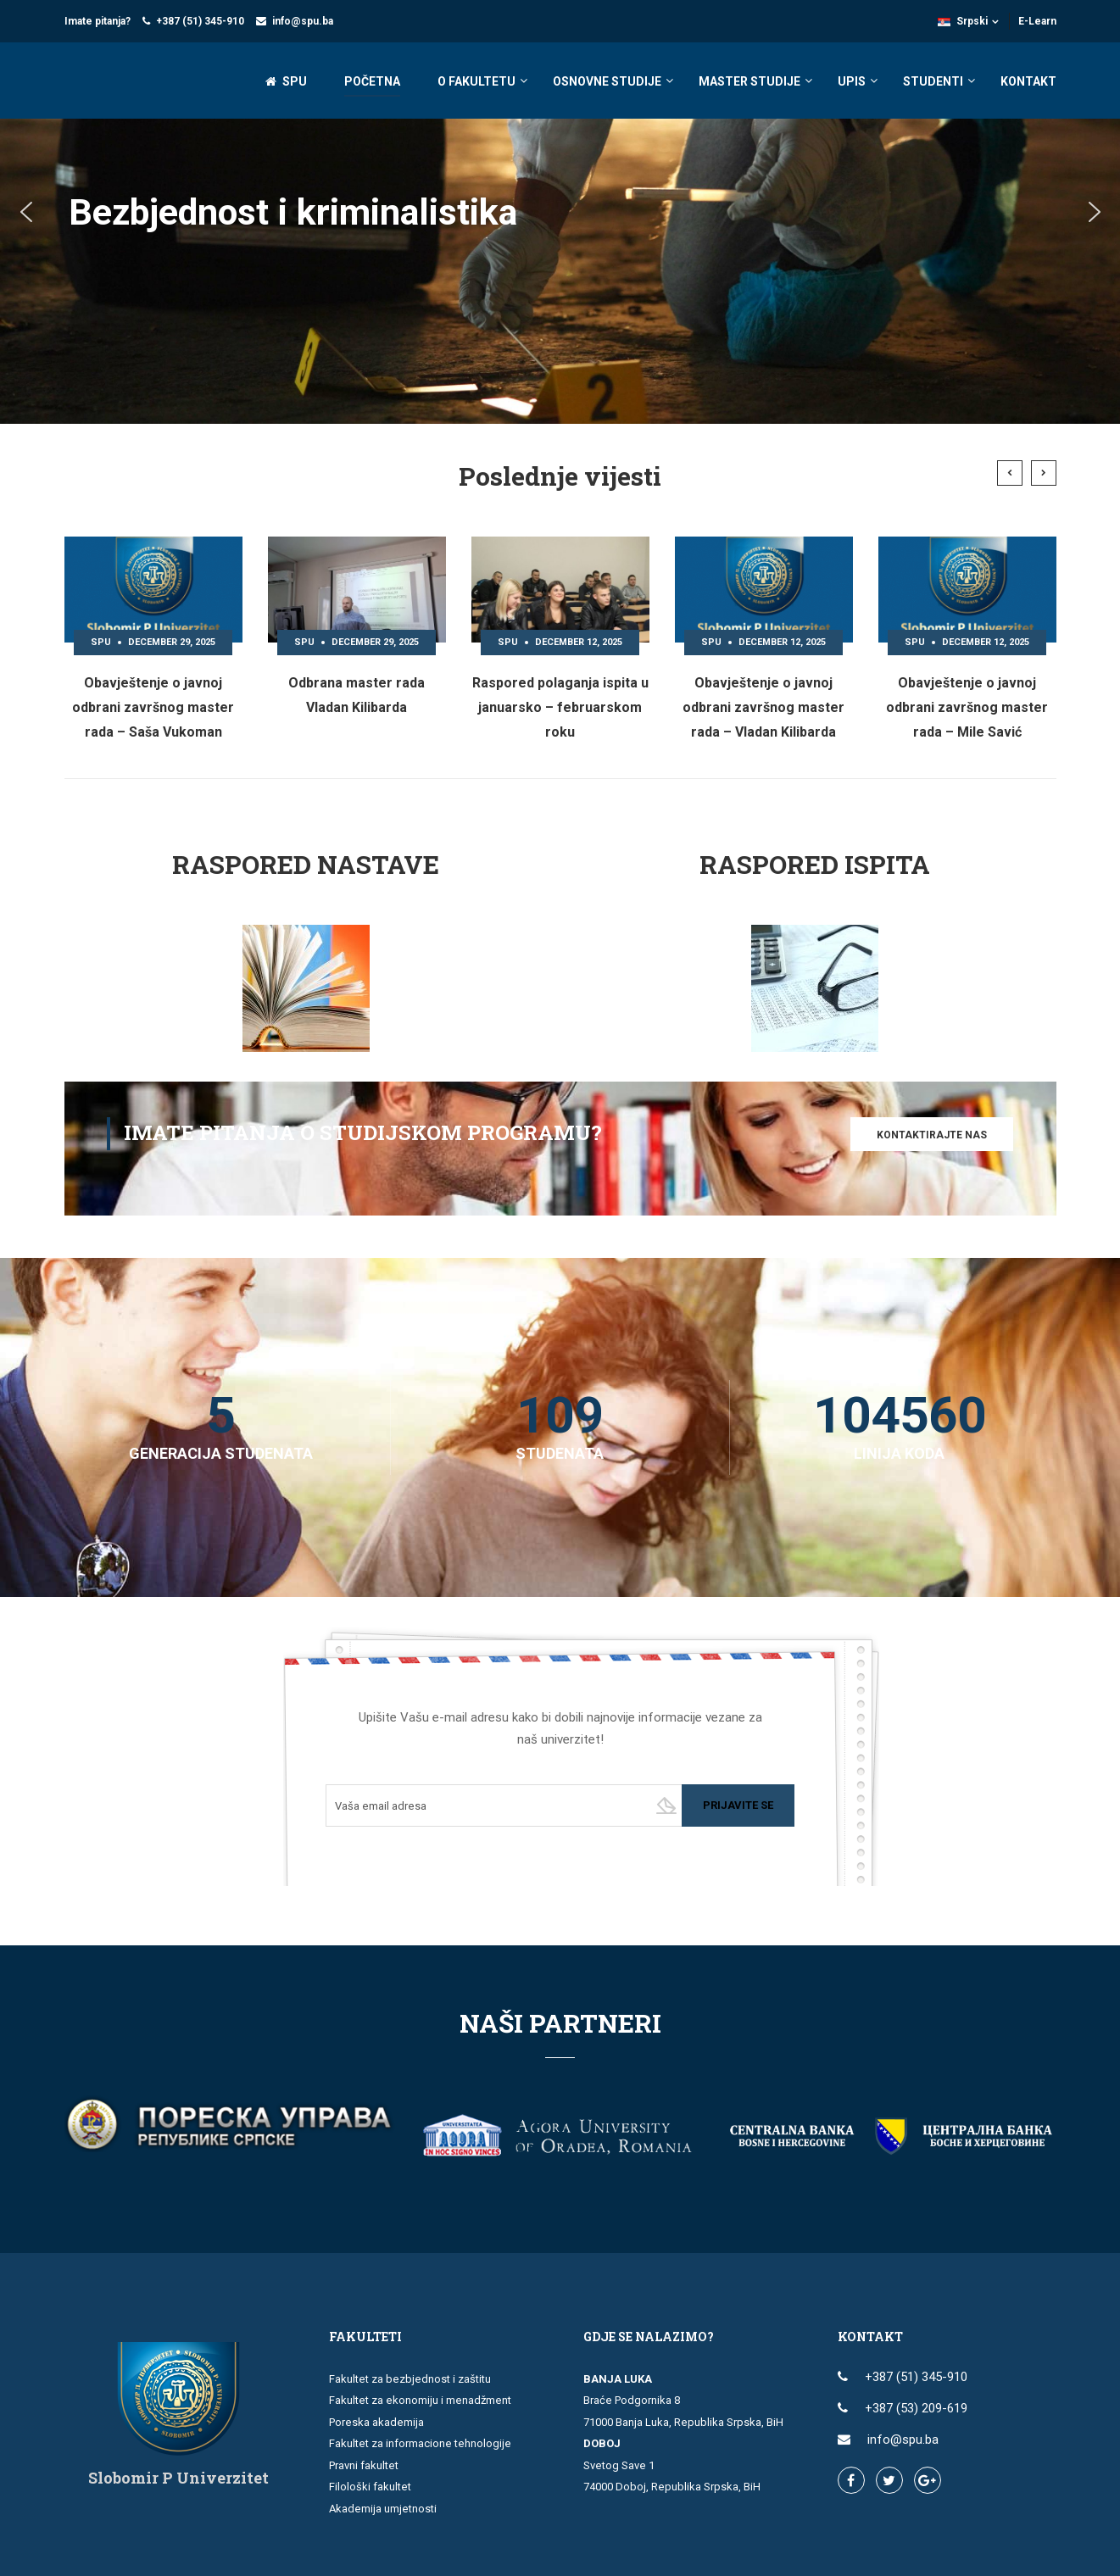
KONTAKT (1028, 81)
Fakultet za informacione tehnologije (420, 2443)
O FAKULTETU (476, 81)
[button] (26, 211)
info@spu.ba (302, 21)
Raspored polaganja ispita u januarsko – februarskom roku (560, 707)
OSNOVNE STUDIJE (607, 81)
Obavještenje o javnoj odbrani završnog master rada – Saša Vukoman (153, 707)
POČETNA (372, 81)
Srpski (963, 21)
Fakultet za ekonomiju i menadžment (420, 2400)
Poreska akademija (376, 2422)
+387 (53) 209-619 (916, 2408)
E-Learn (1037, 21)
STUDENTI (933, 81)
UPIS (852, 81)
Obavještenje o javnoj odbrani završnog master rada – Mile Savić (967, 707)
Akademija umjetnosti (383, 2508)
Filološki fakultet (370, 2486)
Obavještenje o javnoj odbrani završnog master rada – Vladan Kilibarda (763, 707)
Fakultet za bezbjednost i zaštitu (410, 2379)
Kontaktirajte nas (932, 1135)
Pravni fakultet (363, 2465)
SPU (286, 81)
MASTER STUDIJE (749, 81)
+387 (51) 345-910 (200, 21)
